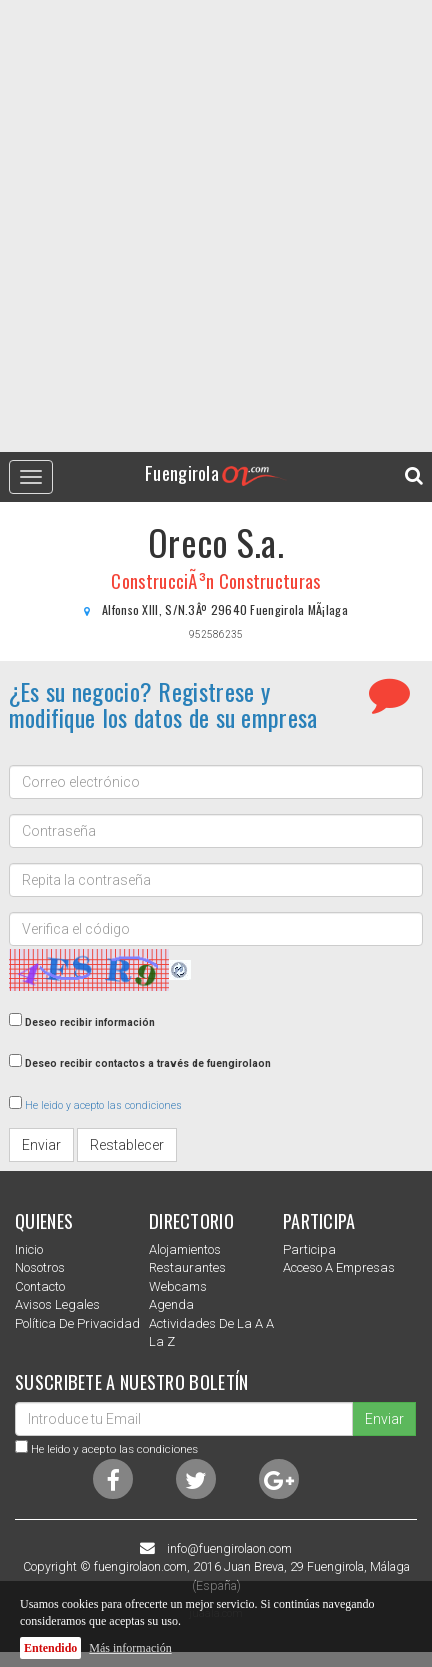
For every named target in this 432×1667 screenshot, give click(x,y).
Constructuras (270, 581)
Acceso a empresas (339, 1267)
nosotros (40, 1267)
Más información (130, 1648)
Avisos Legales (57, 1304)
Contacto (40, 1286)
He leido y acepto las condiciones (103, 1105)
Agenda (171, 1304)
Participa (309, 1249)
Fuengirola (216, 472)
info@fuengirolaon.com (229, 1549)
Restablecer (127, 1145)
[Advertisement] (216, 226)
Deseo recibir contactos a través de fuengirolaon (148, 1063)
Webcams (178, 1286)
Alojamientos (185, 1249)
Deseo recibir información (90, 1022)
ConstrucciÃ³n (162, 581)
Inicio (29, 1249)
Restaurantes (187, 1267)
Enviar (41, 1145)
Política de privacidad (77, 1323)
